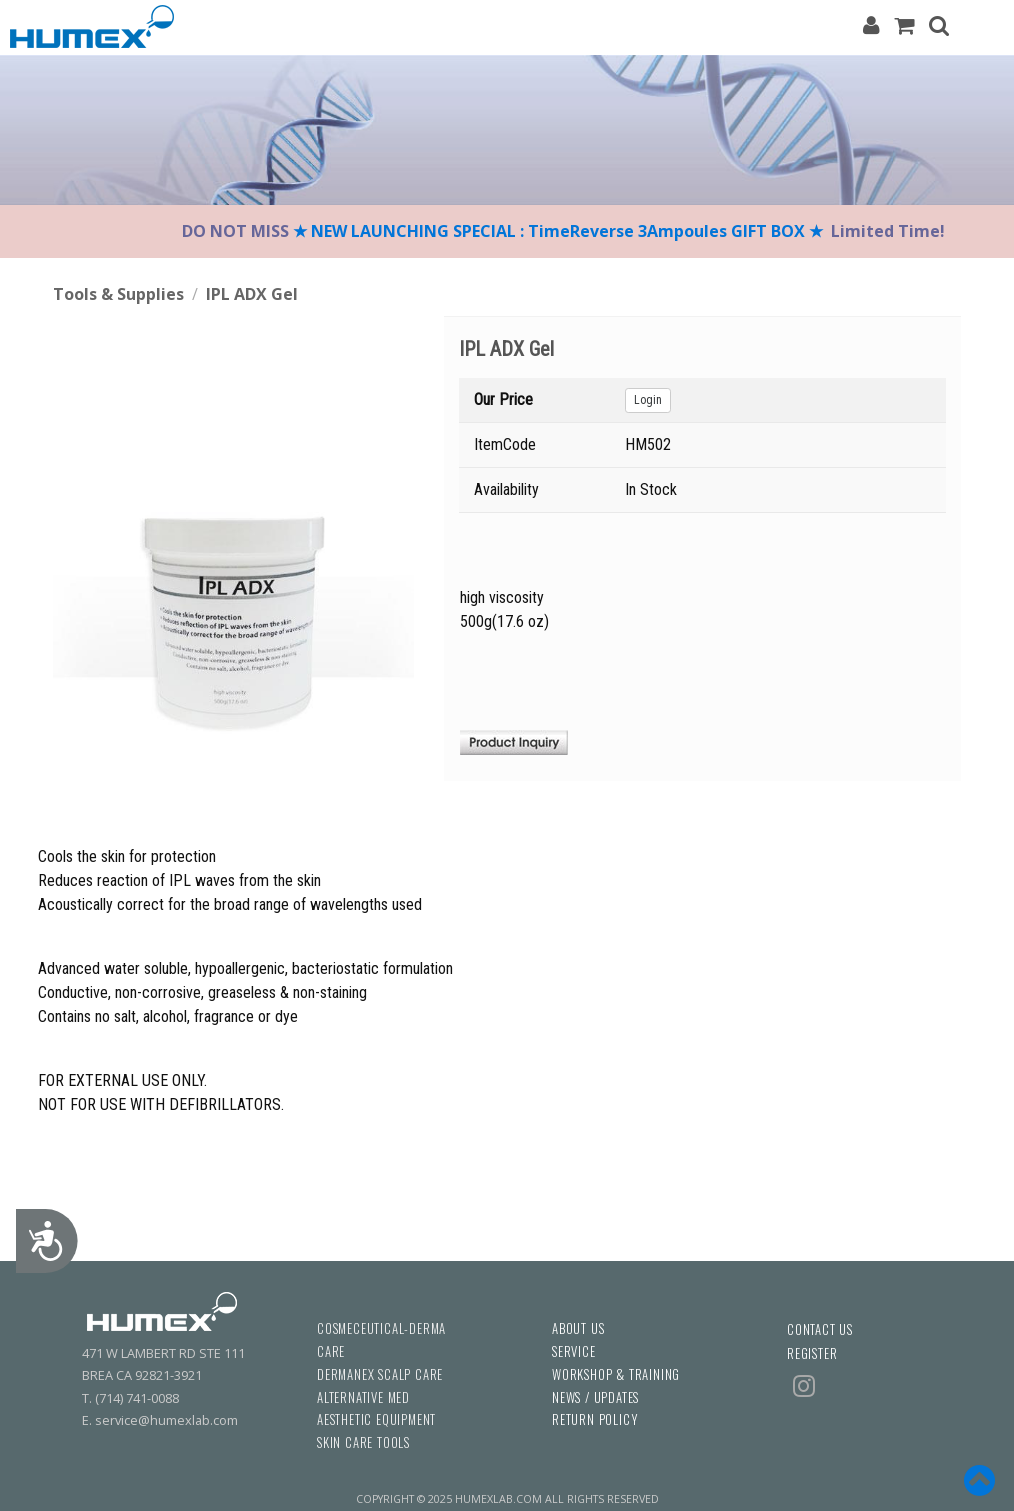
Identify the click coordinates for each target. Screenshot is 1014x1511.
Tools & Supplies (118, 294)
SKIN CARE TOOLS (363, 1442)
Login (648, 400)
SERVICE (574, 1351)
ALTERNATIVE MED (363, 1397)
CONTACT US (820, 1329)
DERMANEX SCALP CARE (380, 1374)
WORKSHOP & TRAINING (616, 1374)
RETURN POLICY (594, 1419)
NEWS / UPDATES (595, 1397)
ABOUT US (578, 1328)
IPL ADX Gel (252, 294)
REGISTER (812, 1353)
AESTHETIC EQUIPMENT (376, 1419)
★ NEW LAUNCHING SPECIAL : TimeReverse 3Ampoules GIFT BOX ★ (560, 231)
